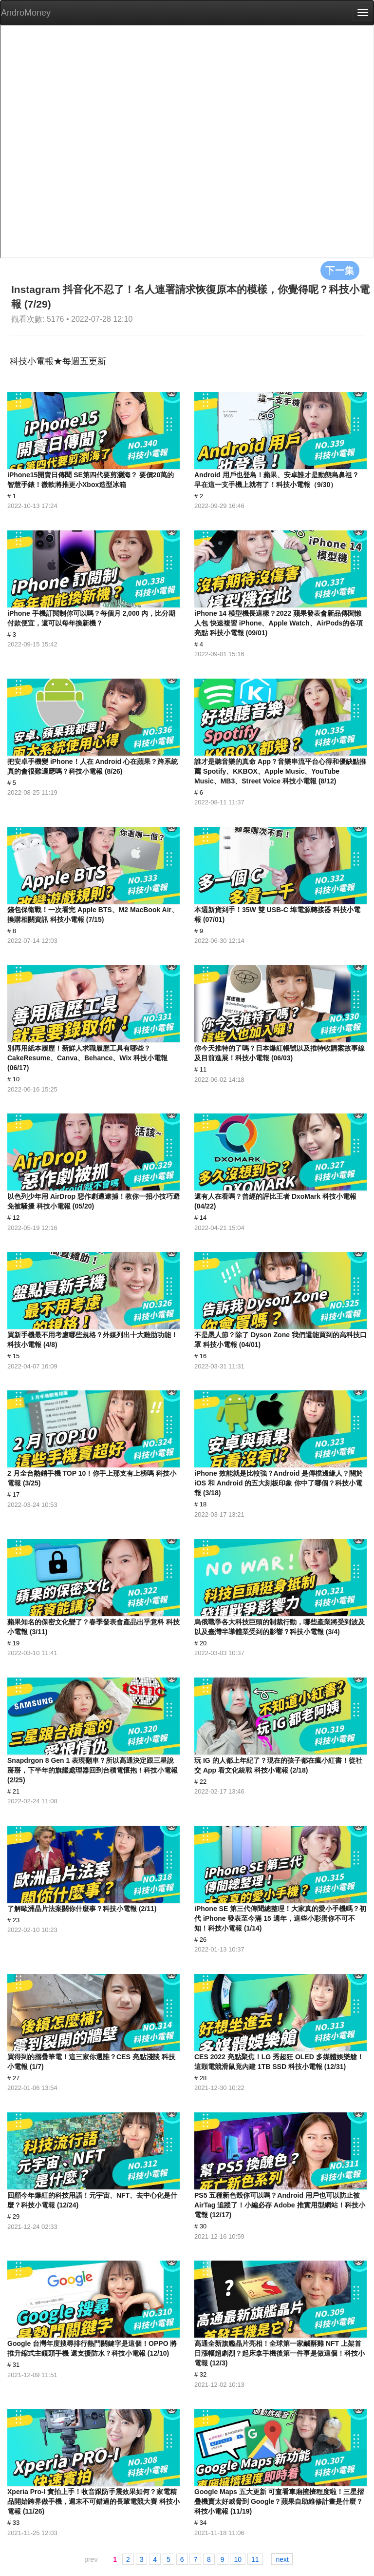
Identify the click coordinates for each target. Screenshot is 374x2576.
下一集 (340, 270)
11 (255, 2559)
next (282, 2559)
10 (238, 2559)
